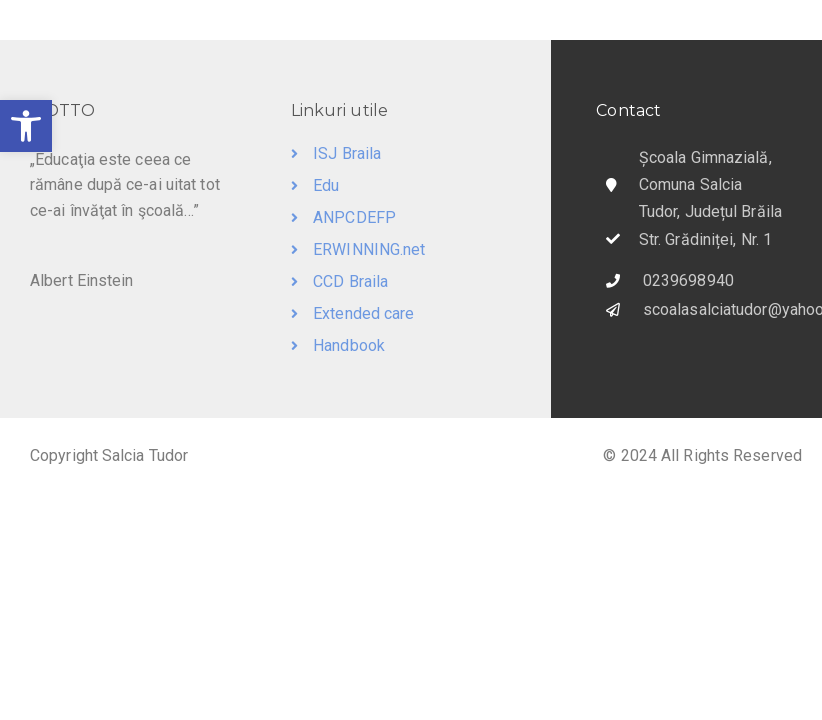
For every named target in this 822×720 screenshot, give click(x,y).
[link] (26, 126)
